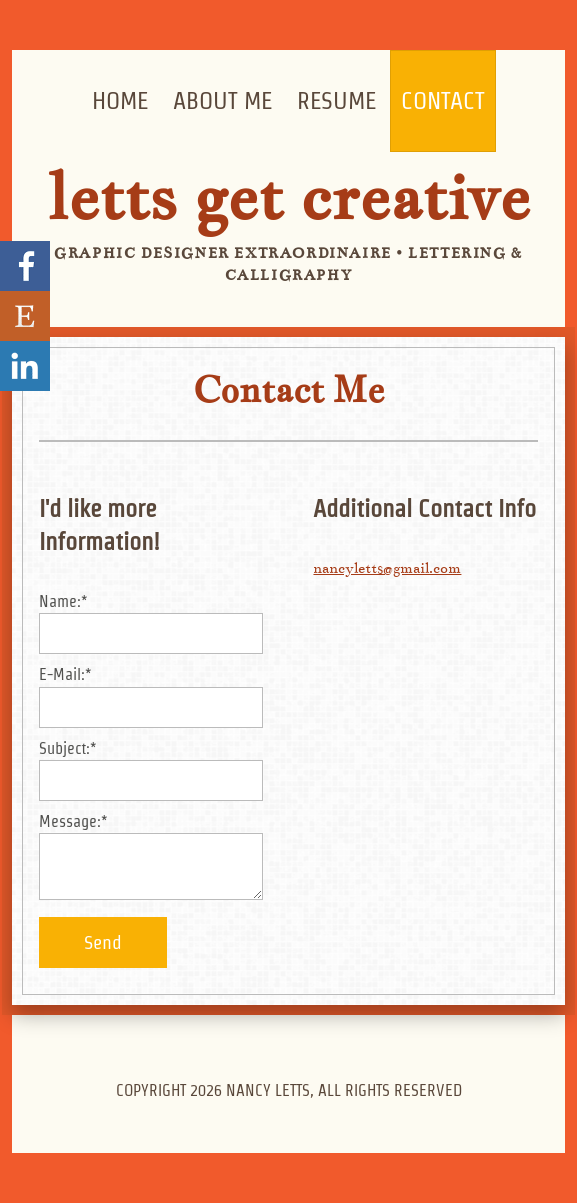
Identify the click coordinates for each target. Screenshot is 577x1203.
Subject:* (68, 748)
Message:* (73, 821)
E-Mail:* (65, 674)
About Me (222, 100)
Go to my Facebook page (25, 266)
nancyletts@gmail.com (387, 568)
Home (120, 100)
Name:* (63, 601)
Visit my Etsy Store (25, 316)
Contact (443, 100)
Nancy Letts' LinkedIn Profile (25, 366)
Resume (336, 100)
